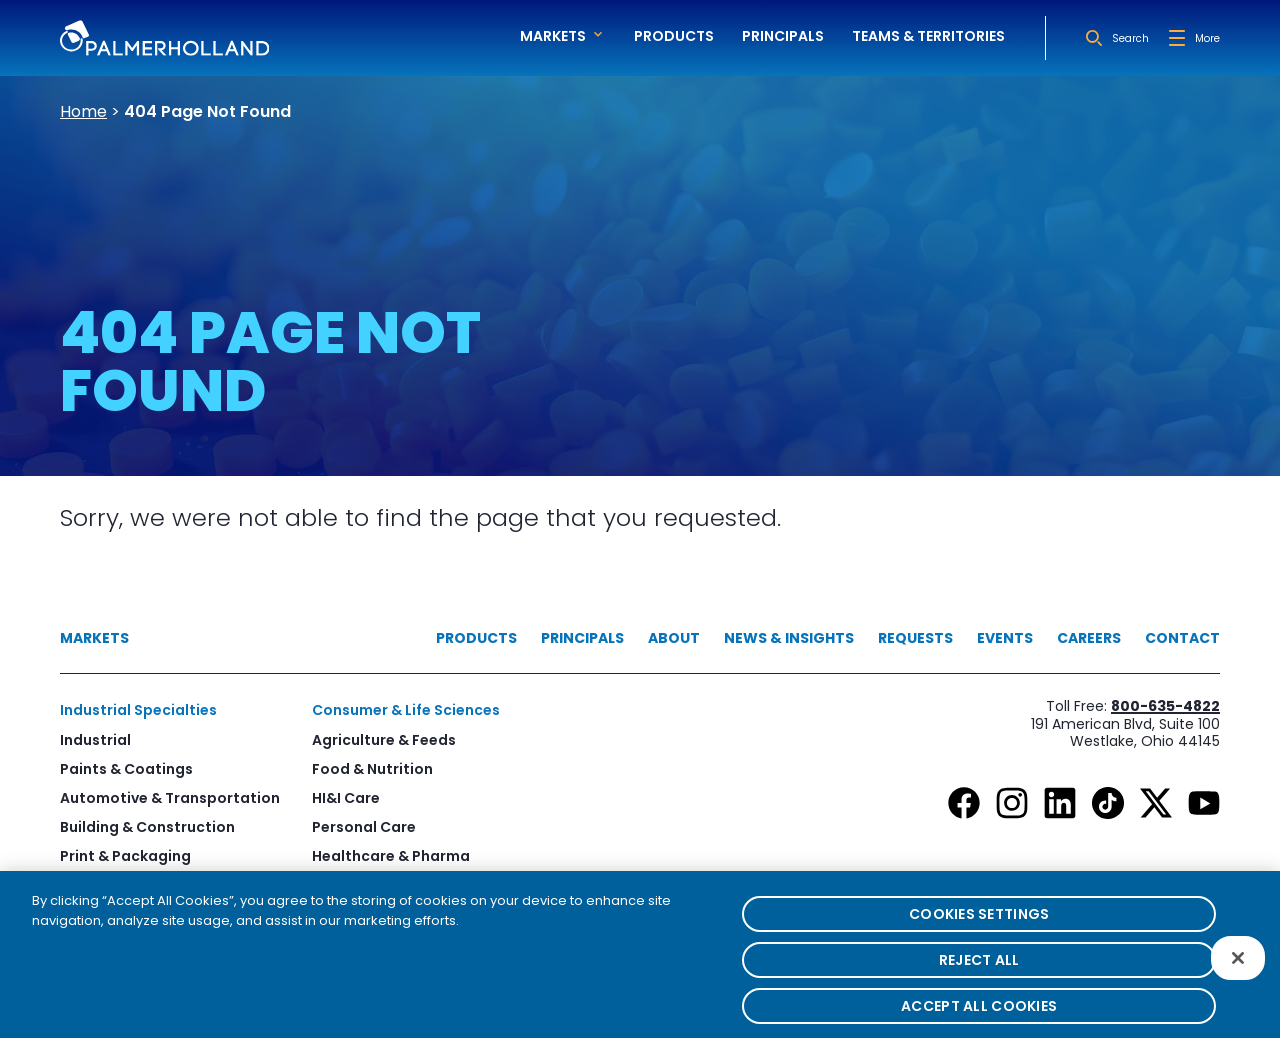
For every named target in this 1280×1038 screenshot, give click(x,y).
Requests (915, 638)
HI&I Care (346, 798)
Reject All (979, 971)
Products (674, 36)
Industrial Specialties (138, 710)
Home (83, 111)
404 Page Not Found (207, 111)
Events (1005, 638)
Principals (783, 36)
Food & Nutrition (372, 769)
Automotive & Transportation (170, 798)
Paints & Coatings (126, 769)
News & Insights (789, 638)
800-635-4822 (1165, 706)
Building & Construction (147, 827)
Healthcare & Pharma (391, 856)
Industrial (95, 740)
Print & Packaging (125, 856)
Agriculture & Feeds (384, 740)
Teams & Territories (928, 36)
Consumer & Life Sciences (406, 710)
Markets (94, 638)
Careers (1089, 638)
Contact (1182, 638)
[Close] (1238, 968)
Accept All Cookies (979, 1017)
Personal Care (364, 827)
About (674, 638)
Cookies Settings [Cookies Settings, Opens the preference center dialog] (979, 925)
